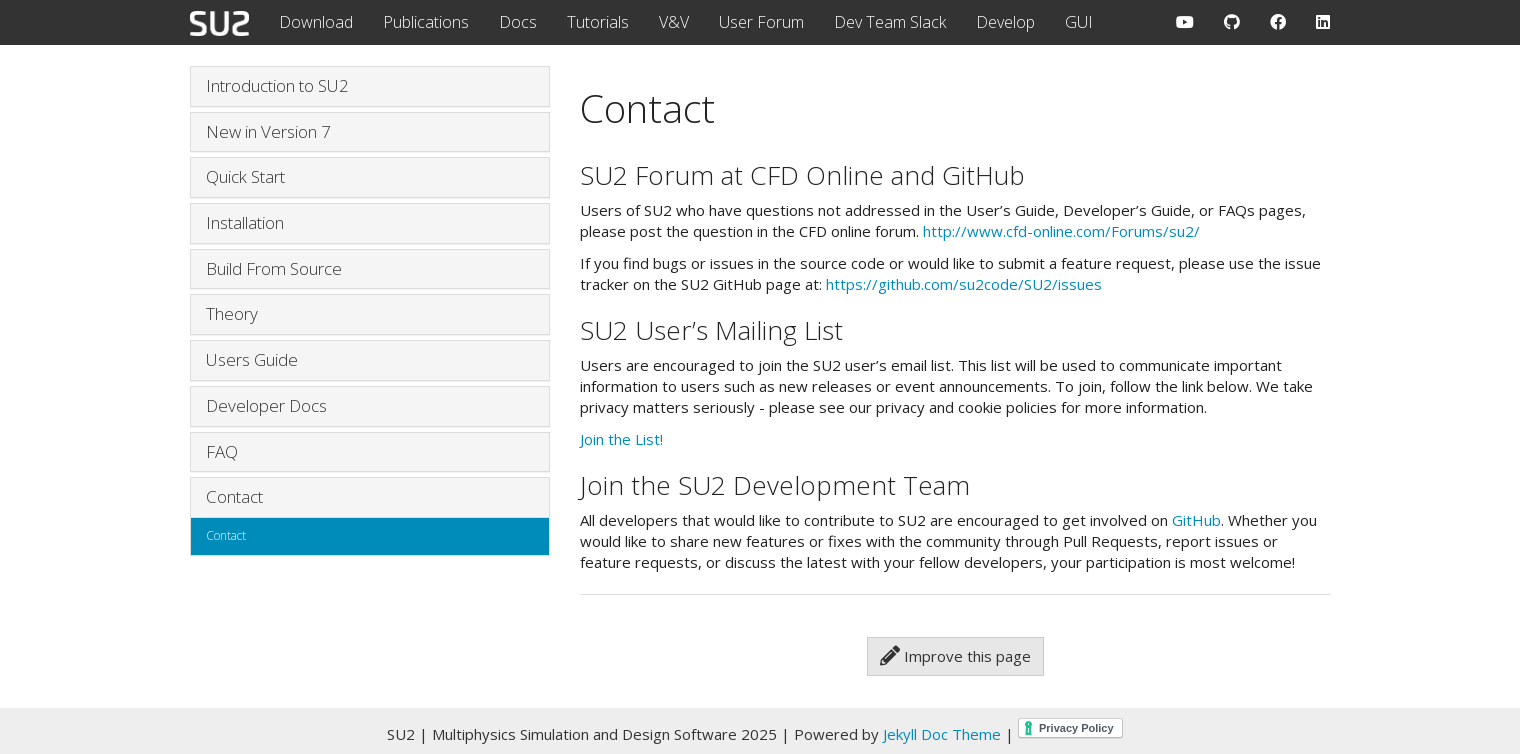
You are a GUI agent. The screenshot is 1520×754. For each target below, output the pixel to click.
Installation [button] (245, 222)
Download (316, 22)
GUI (1079, 22)
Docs (518, 22)
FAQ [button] (222, 451)
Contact (226, 535)
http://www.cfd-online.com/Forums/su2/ (1061, 231)
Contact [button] (234, 496)
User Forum (761, 22)
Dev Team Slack (890, 22)
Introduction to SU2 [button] (277, 85)
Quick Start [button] (245, 176)
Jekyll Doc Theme (942, 734)
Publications (426, 22)
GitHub (1196, 520)
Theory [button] (232, 313)
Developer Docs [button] (266, 405)
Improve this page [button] (955, 656)
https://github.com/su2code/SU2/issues (964, 284)
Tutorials (598, 22)
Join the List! (621, 439)
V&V (674, 22)
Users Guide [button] (252, 359)
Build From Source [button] (274, 268)
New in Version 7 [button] (268, 131)
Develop (1005, 22)
